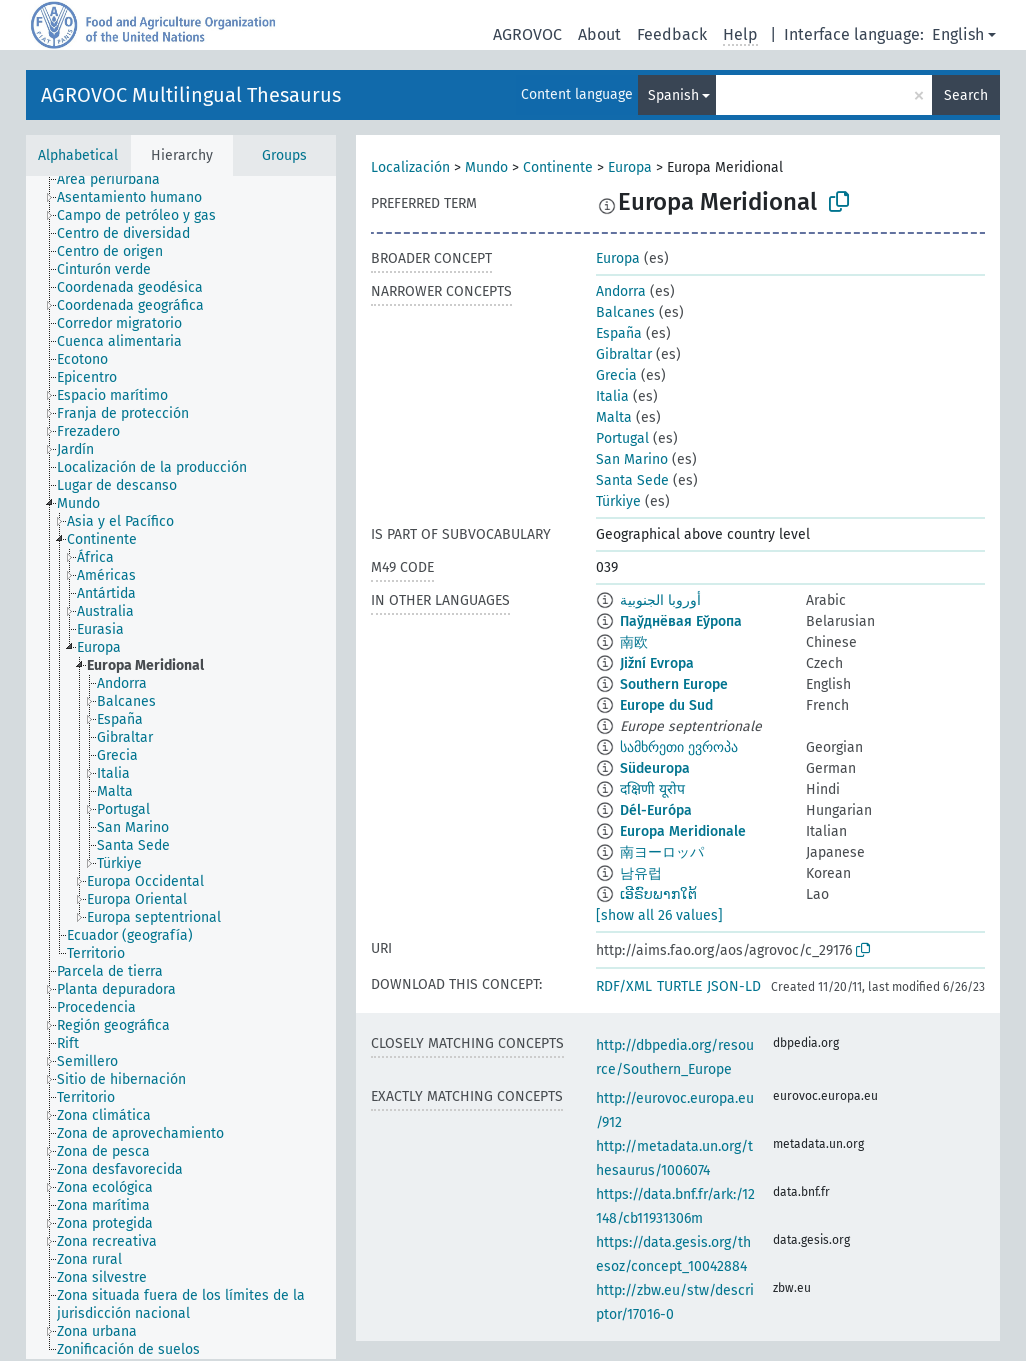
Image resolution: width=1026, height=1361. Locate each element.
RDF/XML (624, 986)
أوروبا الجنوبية (660, 600)
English (958, 34)
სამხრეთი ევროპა (679, 747)
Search (966, 95)
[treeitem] (117, 180)
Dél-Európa (656, 810)
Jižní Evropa (657, 663)
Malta (614, 417)
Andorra (621, 291)
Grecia (616, 375)
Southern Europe (674, 684)
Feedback (672, 34)
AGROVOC (527, 34)
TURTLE (679, 986)
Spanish (673, 95)
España (619, 333)
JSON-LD (734, 986)
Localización (410, 167)
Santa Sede (632, 480)
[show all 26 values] (659, 915)
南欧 (634, 642)
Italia (612, 396)
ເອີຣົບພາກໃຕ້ (658, 894)
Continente (558, 167)
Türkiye (618, 501)
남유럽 (641, 873)
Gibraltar (624, 354)
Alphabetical (78, 155)
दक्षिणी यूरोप (652, 789)
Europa (630, 167)
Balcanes (625, 312)
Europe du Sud (666, 705)
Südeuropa (655, 768)
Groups (284, 155)
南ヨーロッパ (662, 852)
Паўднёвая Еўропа (681, 621)
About (599, 34)
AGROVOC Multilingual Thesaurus (191, 95)
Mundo (486, 167)
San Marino (632, 459)
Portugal (622, 438)
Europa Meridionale (683, 831)
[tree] (181, 767)
